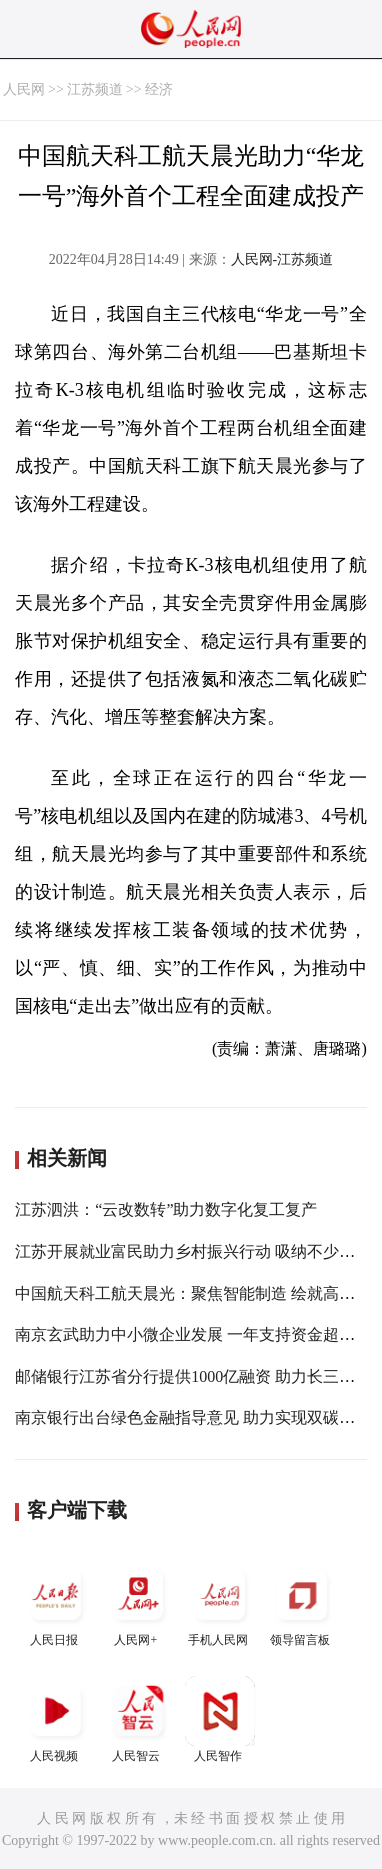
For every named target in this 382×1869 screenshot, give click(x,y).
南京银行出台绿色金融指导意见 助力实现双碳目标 (193, 1417)
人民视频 (56, 1719)
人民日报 (56, 1603)
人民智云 (138, 1719)
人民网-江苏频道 (282, 259)
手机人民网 (220, 1603)
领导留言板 (302, 1603)
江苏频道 (95, 89)
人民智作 (220, 1719)
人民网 (24, 89)
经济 (159, 89)
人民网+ (138, 1603)
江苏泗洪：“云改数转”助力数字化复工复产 (166, 1209)
